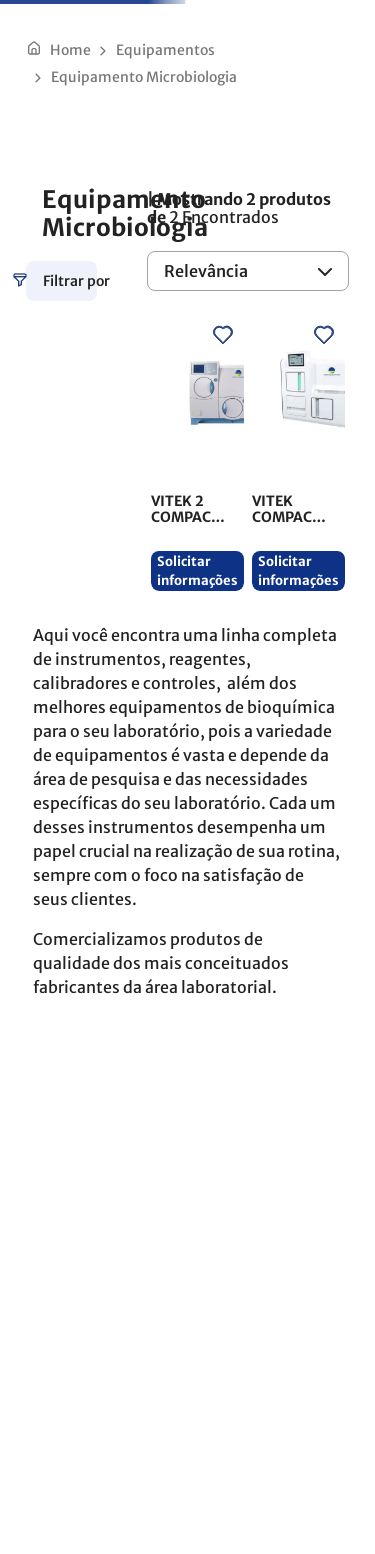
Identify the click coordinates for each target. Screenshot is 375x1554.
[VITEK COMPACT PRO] (298, 453)
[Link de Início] (58, 49)
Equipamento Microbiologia (144, 77)
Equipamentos (165, 50)
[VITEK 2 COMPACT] (197, 453)
